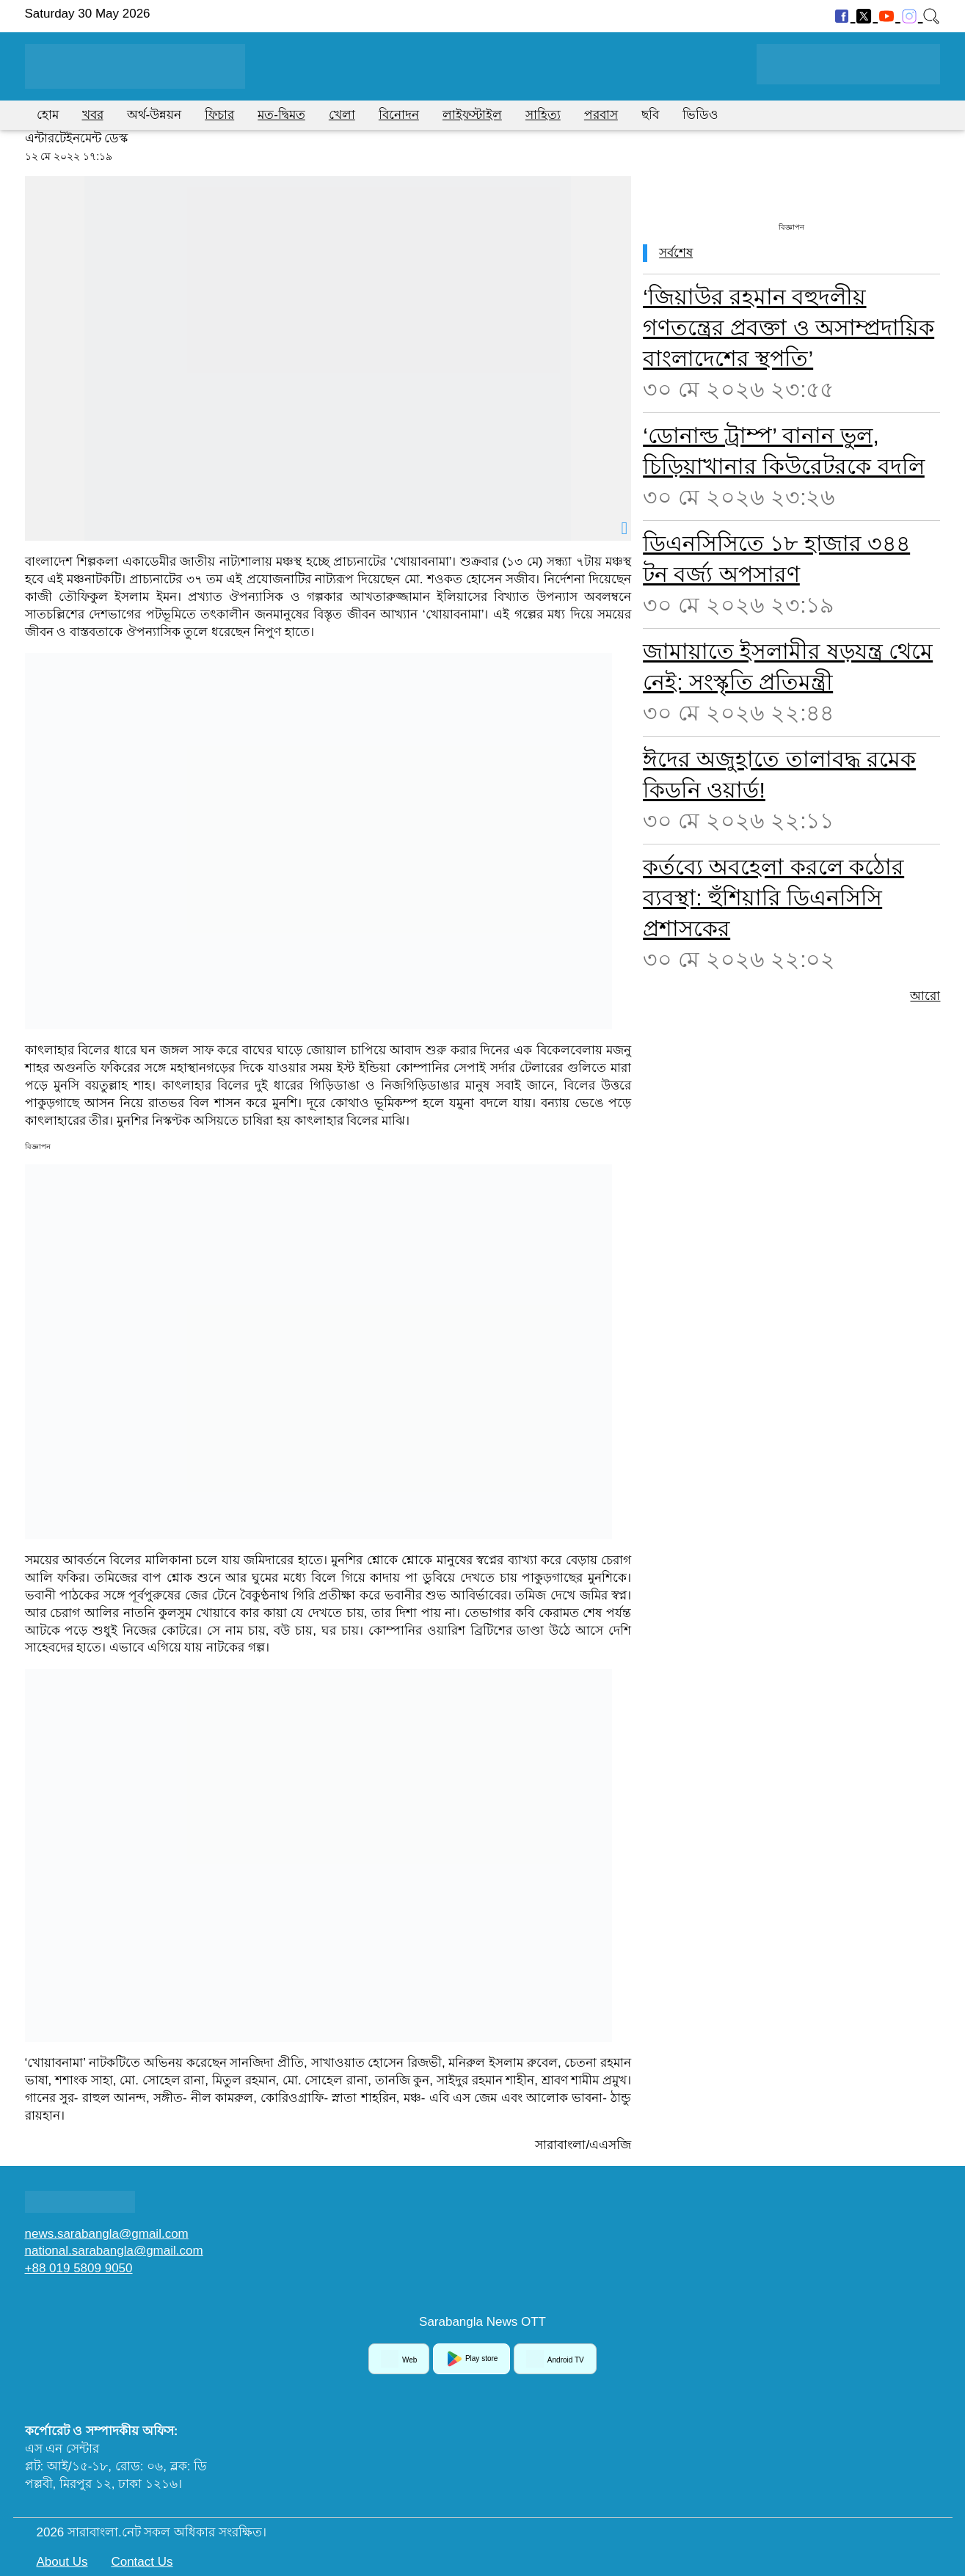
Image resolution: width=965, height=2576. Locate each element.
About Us (62, 2562)
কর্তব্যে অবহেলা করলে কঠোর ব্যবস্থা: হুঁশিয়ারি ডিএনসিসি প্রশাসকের (773, 898)
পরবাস (601, 115)
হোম (48, 115)
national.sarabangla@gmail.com (114, 2251)
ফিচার (219, 115)
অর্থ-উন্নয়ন (154, 115)
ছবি (650, 115)
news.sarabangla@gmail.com (107, 2234)
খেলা (342, 115)
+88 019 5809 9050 (79, 2268)
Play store (471, 2359)
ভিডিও (700, 115)
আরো (925, 996)
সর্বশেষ (676, 253)
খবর (92, 115)
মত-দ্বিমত (281, 115)
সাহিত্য (543, 115)
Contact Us (141, 2562)
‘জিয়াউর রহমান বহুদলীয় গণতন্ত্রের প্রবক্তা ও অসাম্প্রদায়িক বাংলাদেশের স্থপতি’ (788, 328)
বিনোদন (399, 115)
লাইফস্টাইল (472, 115)
